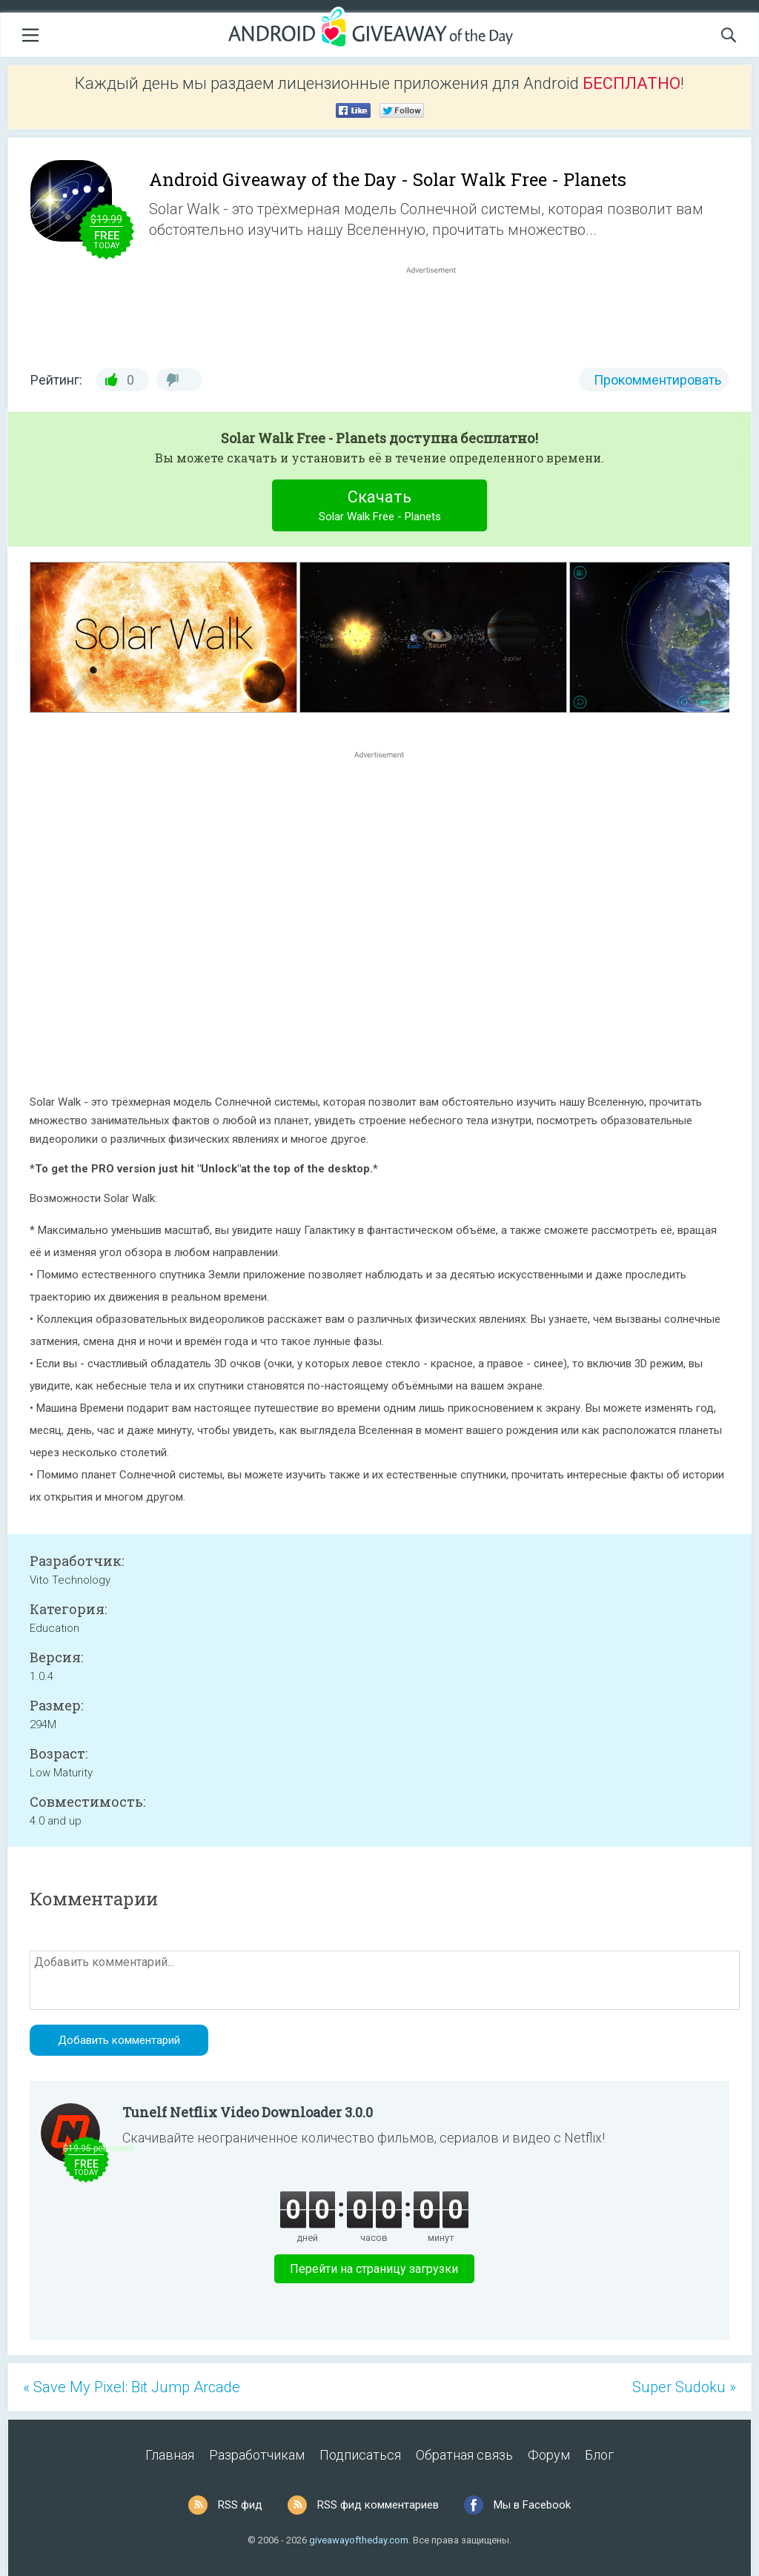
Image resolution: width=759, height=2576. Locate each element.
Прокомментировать (657, 380)
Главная (169, 2455)
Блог (599, 2455)
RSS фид (240, 2505)
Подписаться (360, 2455)
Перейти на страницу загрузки (374, 2269)
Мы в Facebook (532, 2505)
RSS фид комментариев (378, 2505)
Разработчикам (257, 2455)
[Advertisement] (439, 313)
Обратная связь (464, 2455)
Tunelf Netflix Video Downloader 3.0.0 (247, 2112)
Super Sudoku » (684, 2387)
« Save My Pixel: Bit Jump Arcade (131, 2387)
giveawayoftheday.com (358, 2540)
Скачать (380, 507)
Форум (549, 2455)
